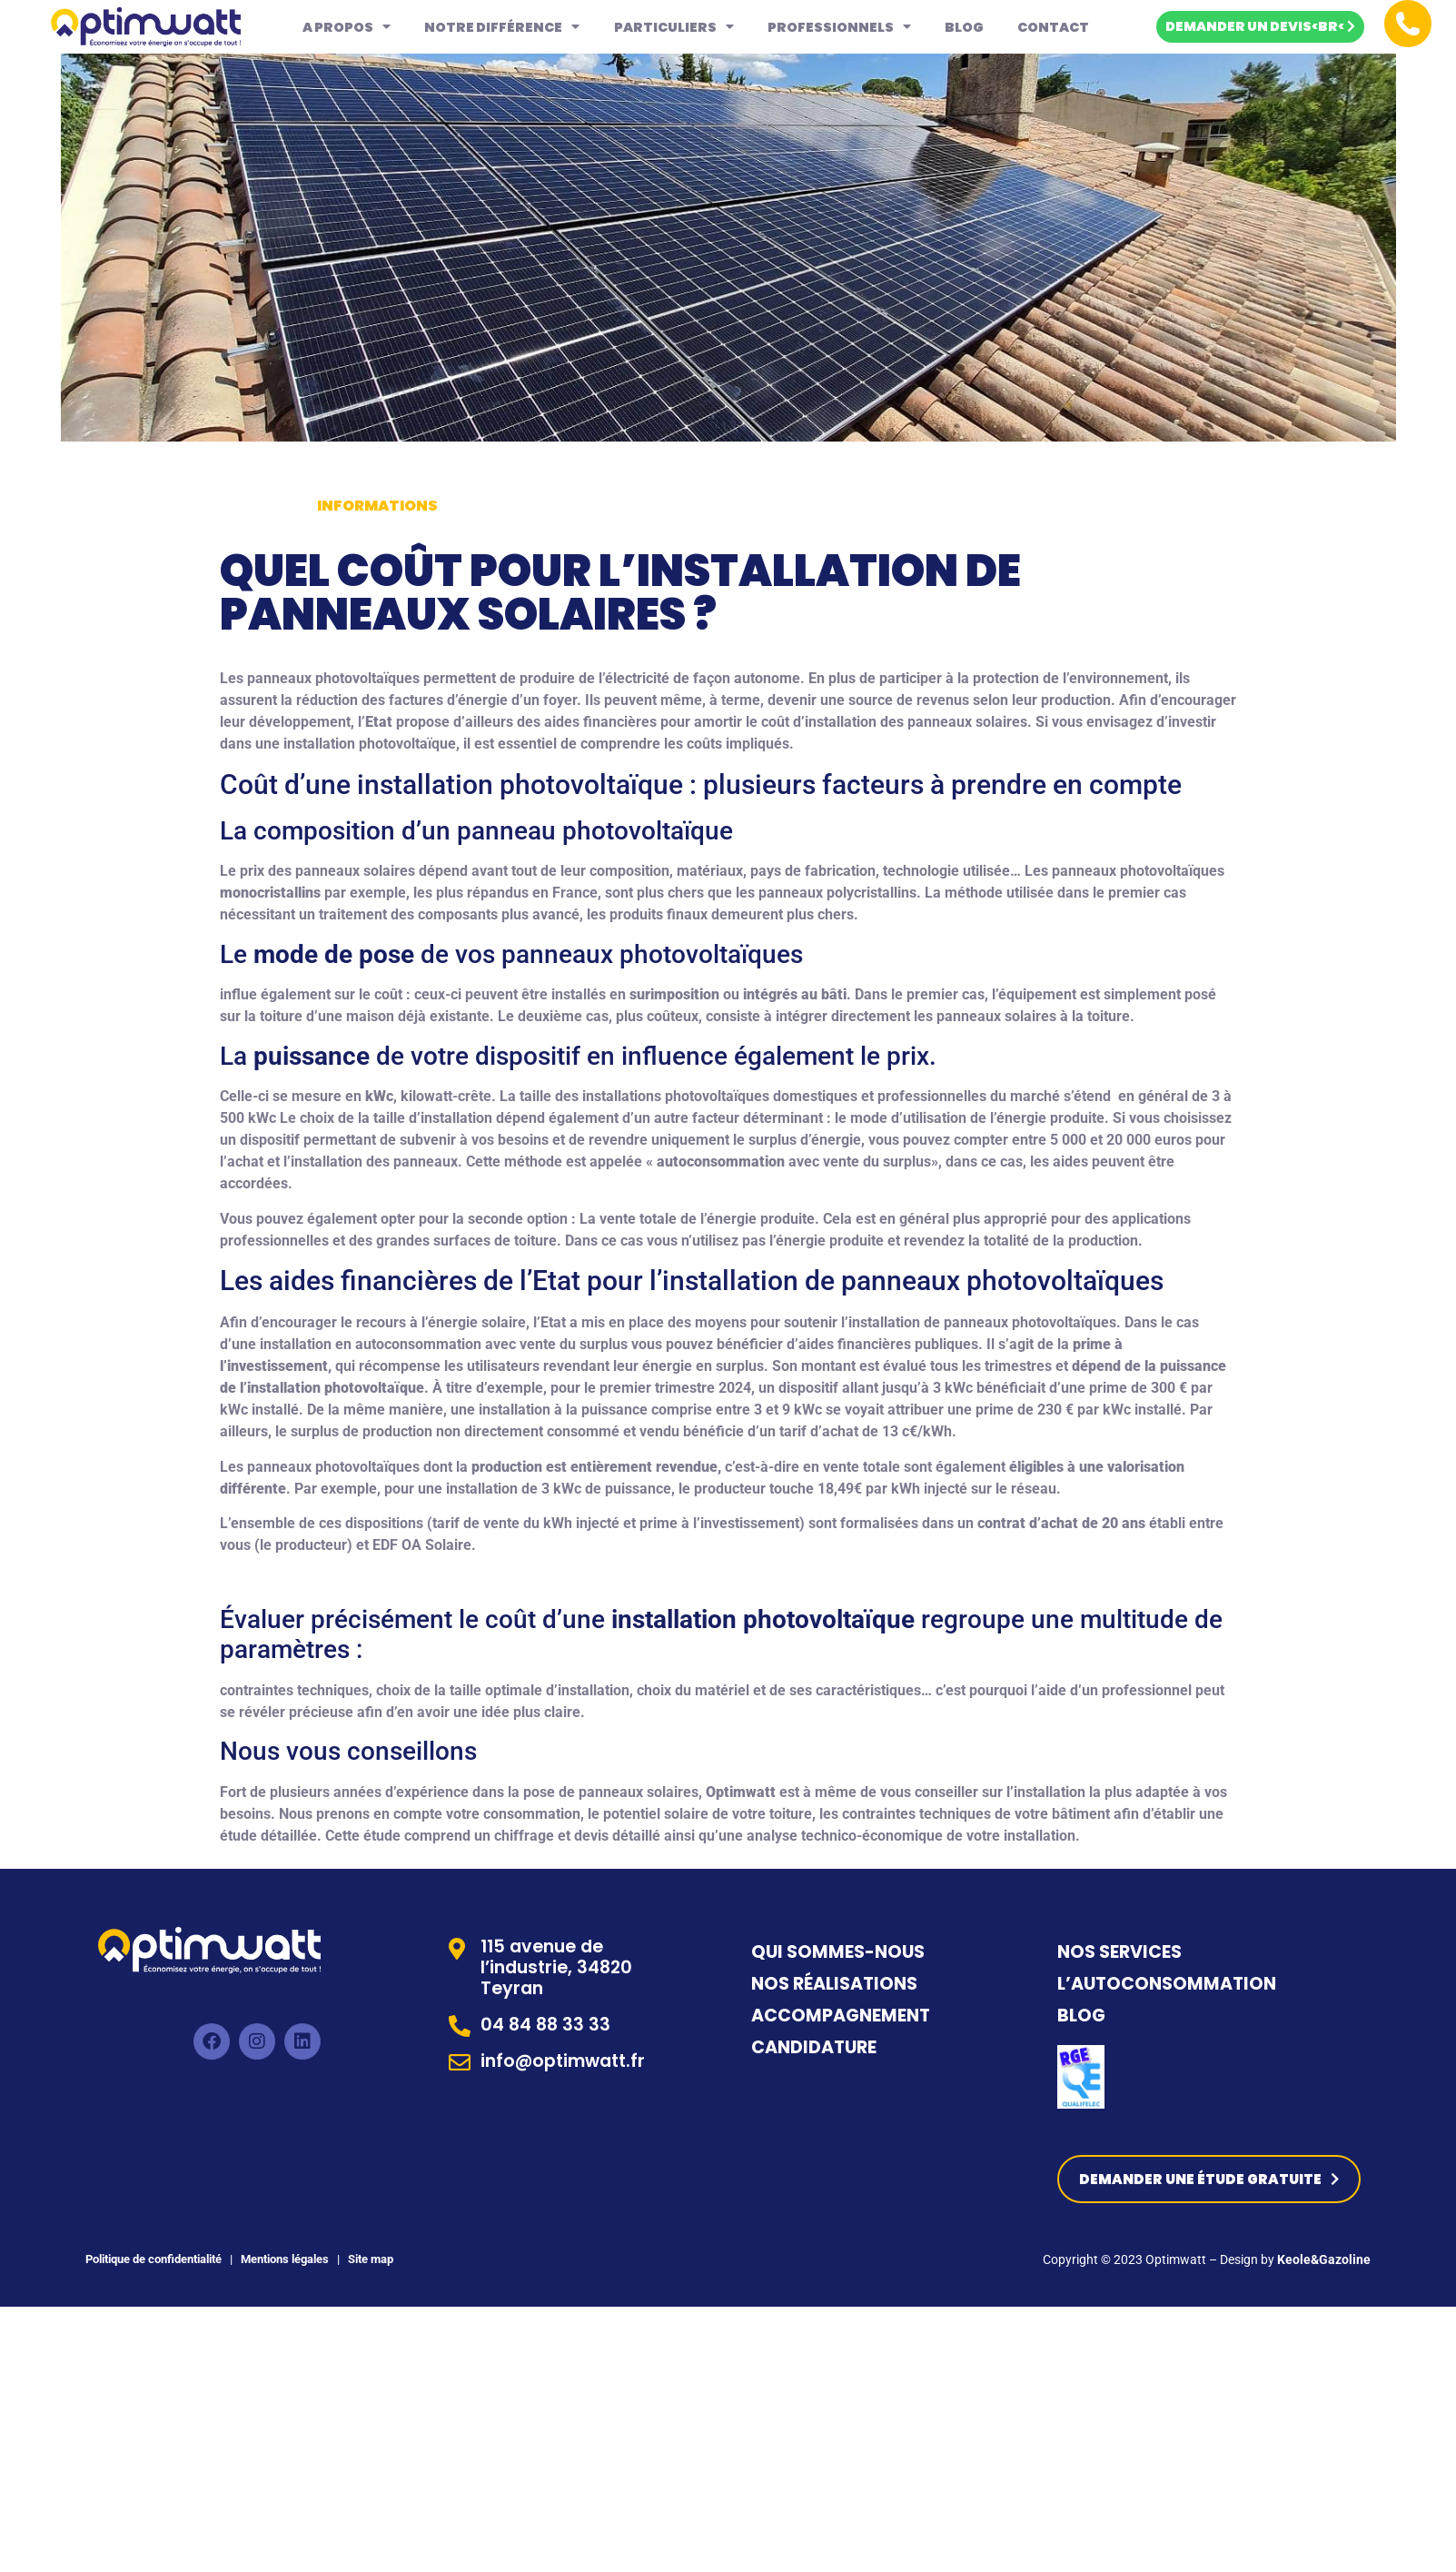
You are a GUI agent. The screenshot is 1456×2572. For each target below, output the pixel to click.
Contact (1053, 27)
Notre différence (501, 26)
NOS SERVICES (1119, 1952)
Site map (372, 2260)
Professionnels (839, 26)
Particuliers (674, 26)
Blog (964, 27)
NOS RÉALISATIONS (834, 1983)
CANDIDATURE (815, 2047)
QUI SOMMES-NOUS (838, 1952)
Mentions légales (283, 2260)
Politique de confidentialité (153, 2260)
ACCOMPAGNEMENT (840, 2015)
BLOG (1081, 2015)
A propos (346, 26)
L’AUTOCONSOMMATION (1166, 1983)
